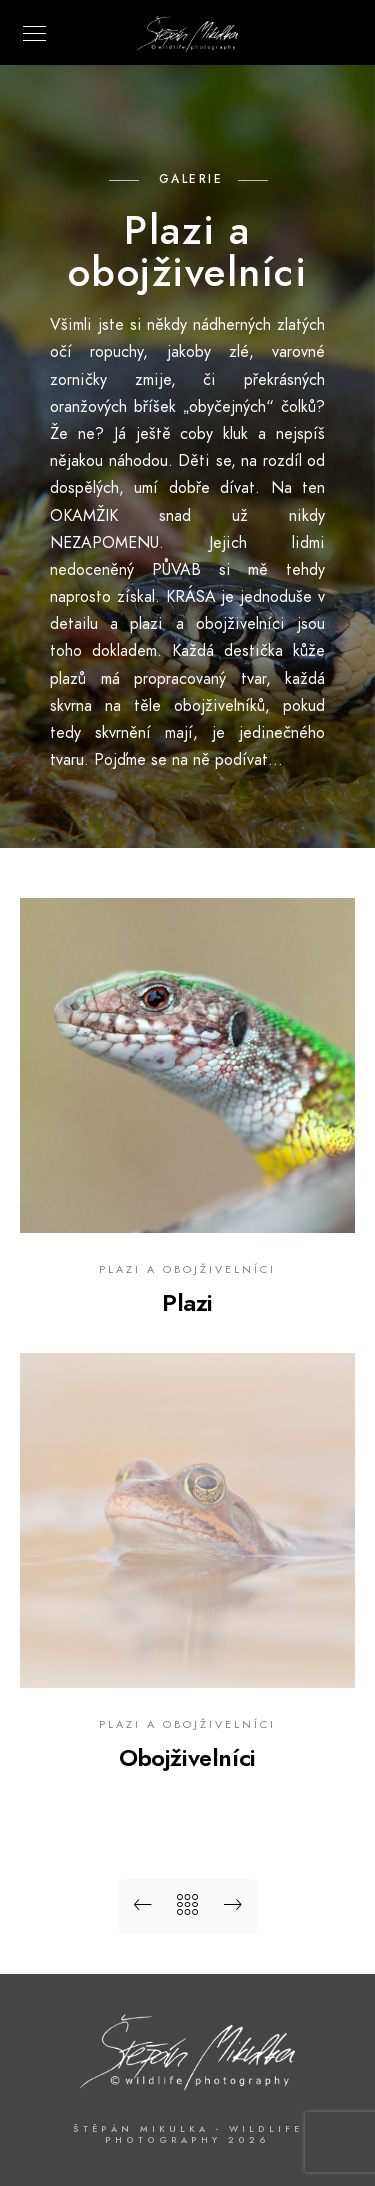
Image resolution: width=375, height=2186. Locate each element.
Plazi (187, 1302)
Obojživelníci (187, 1757)
